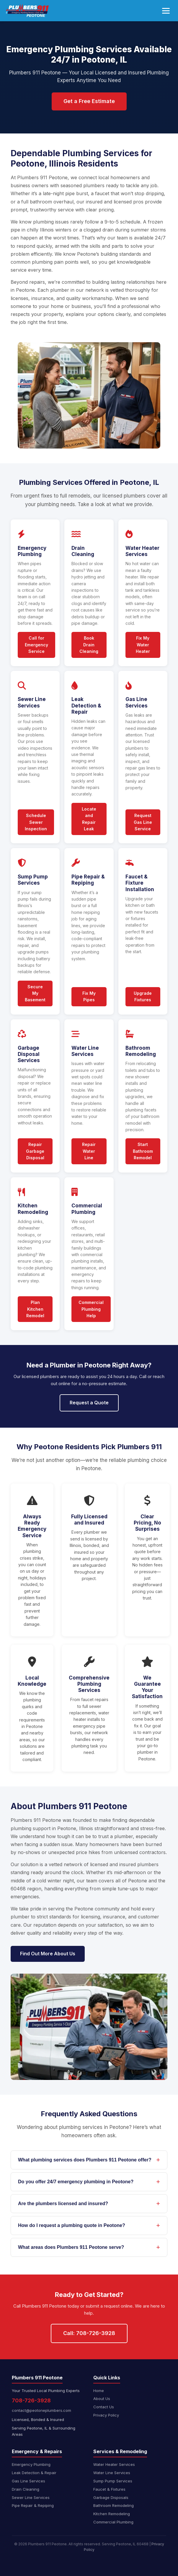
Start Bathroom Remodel (143, 1151)
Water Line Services (111, 2472)
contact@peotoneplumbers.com (41, 2410)
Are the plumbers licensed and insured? (63, 2203)
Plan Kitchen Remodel (35, 1309)
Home (98, 2390)
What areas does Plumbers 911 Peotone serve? (71, 2247)
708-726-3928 (31, 2400)
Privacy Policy (106, 2415)
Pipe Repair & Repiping (33, 2505)
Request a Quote (89, 1403)
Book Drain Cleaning (88, 644)
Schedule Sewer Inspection (36, 822)
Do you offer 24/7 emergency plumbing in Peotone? (75, 2181)
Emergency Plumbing (31, 2464)
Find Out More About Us (47, 1954)
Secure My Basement (35, 993)
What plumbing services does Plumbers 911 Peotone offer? (84, 2159)
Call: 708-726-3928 (89, 2333)
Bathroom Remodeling (113, 2505)
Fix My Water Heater (143, 644)
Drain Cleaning (25, 2489)
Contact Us (103, 2406)
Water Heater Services (114, 2464)
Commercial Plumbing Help (91, 1309)
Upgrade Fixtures (143, 996)
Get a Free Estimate (89, 101)
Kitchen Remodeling (111, 2513)
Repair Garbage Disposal (35, 1151)
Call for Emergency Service (36, 644)
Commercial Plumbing (113, 2522)
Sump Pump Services (112, 2481)
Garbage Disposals (110, 2497)
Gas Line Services (28, 2481)
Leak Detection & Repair (34, 2472)
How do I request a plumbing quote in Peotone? (71, 2225)
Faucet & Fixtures (109, 2489)
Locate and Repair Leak (89, 818)
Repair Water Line (89, 1151)
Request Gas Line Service (143, 822)
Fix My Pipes (89, 996)
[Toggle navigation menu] (166, 11)
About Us (101, 2398)
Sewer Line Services (31, 2497)
